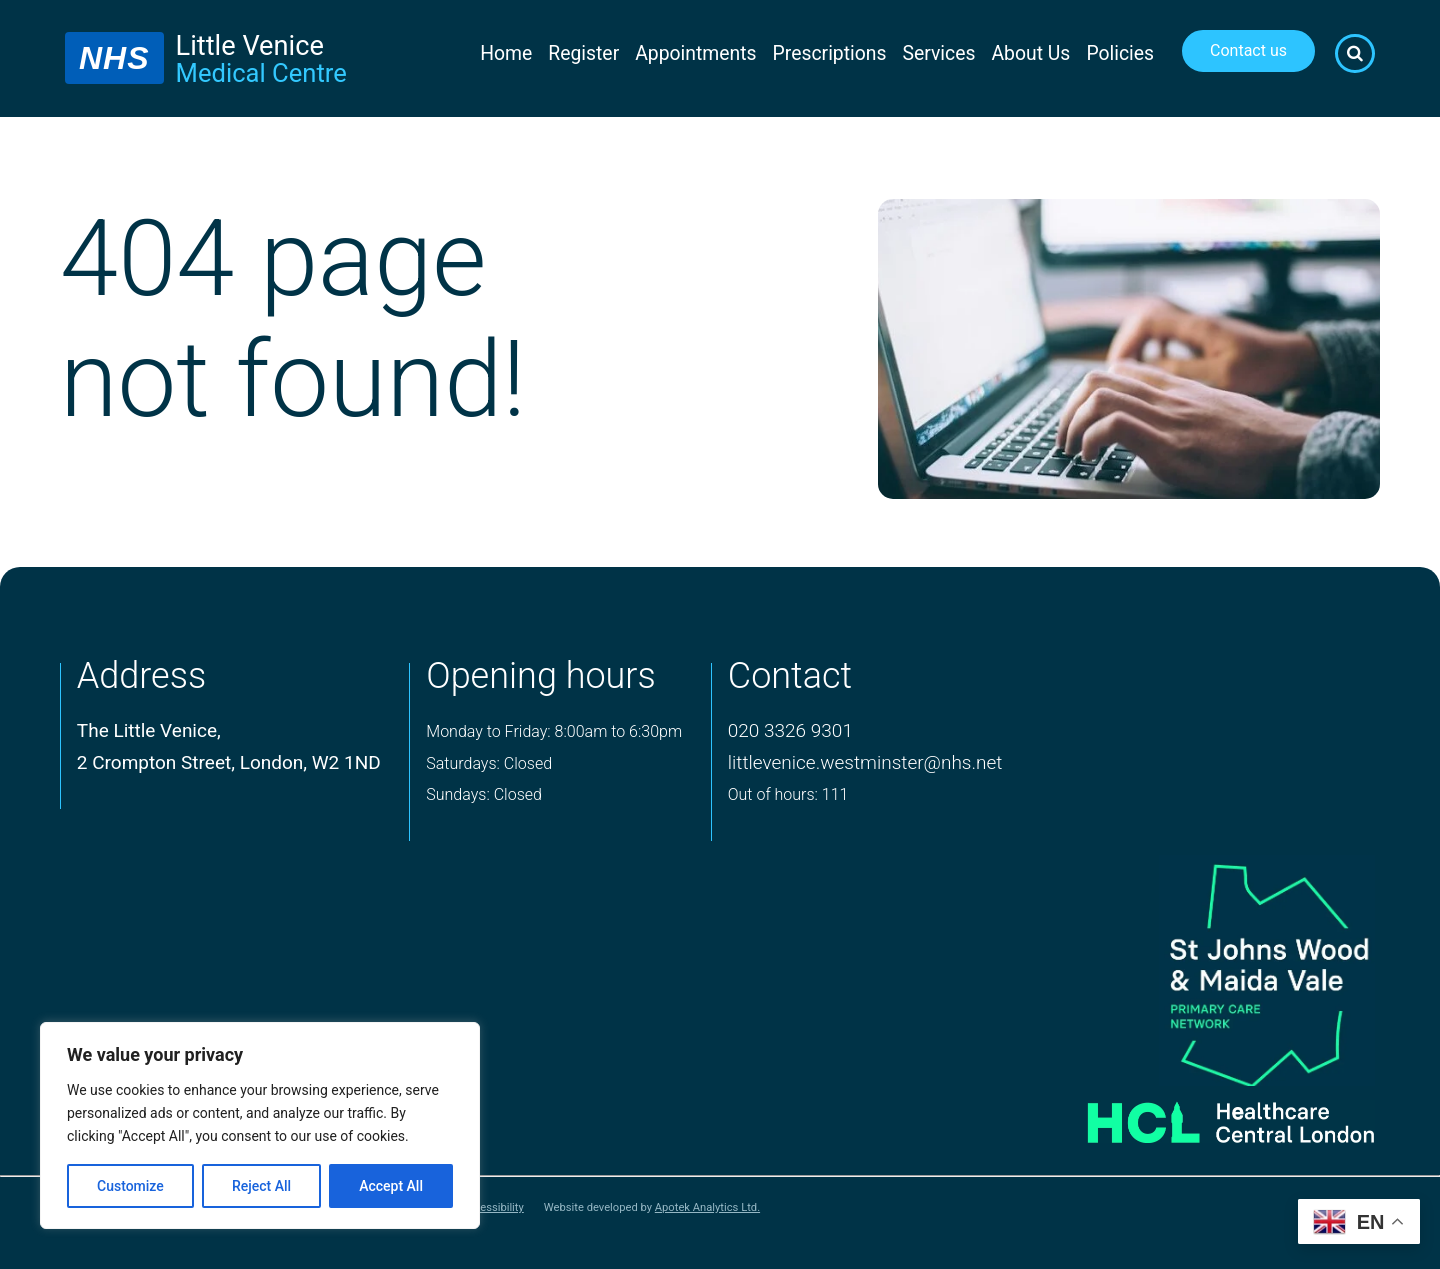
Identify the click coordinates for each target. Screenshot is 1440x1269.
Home (506, 53)
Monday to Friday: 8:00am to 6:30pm (554, 731)
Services (939, 53)
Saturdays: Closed (489, 763)
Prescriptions (830, 53)
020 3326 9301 (790, 730)
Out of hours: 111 (788, 794)
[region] (260, 1125)
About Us (1030, 53)
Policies (1120, 53)
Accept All (391, 1186)
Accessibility (492, 1208)
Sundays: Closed (484, 794)
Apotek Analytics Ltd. (707, 1207)
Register (583, 53)
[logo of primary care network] (1202, 970)
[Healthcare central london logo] (1202, 1115)
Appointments (695, 53)
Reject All (261, 1186)
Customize (130, 1186)
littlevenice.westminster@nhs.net (865, 762)
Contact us (1248, 50)
